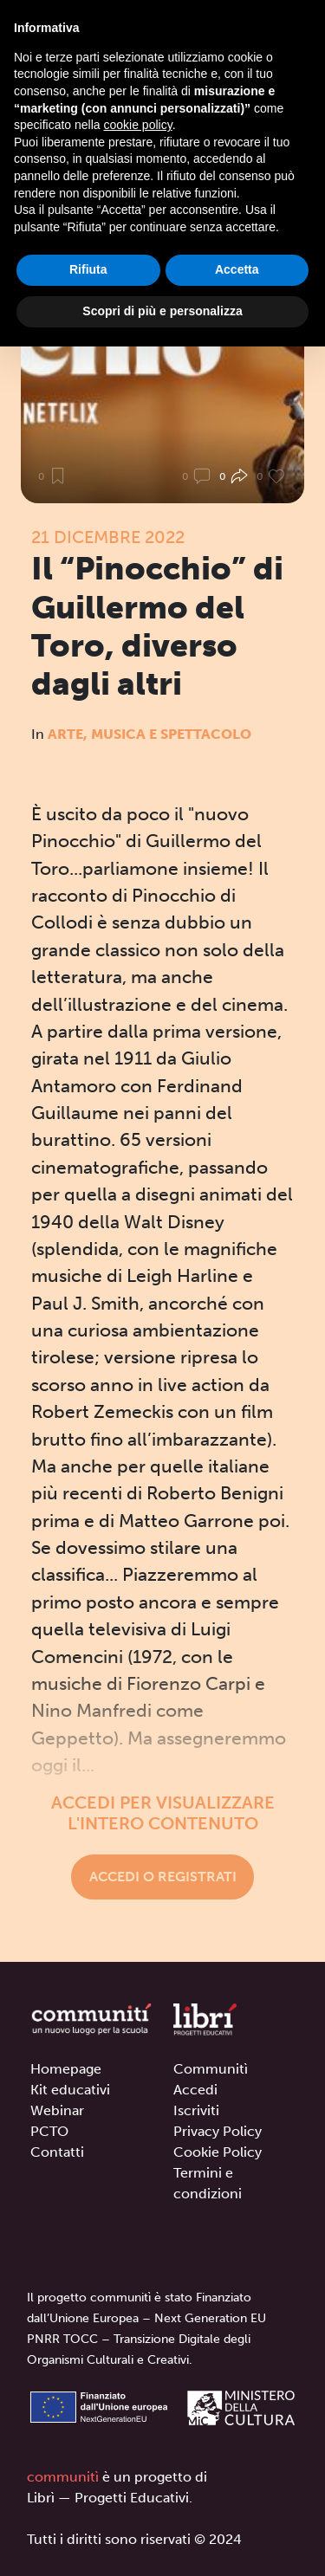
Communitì (210, 2069)
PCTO (49, 2131)
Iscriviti (196, 2110)
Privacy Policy (217, 2131)
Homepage (65, 2069)
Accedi (195, 2089)
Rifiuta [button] (88, 269)
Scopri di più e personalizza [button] (162, 311)
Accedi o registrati (163, 1876)
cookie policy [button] (138, 125)
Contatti (57, 2152)
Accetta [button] (237, 269)
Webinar (57, 2110)
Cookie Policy (217, 2152)
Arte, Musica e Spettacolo (149, 734)
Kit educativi (70, 2089)
